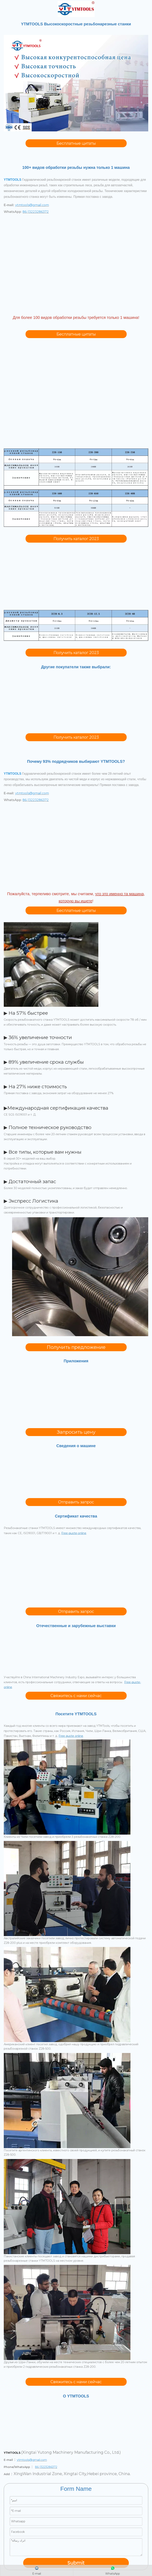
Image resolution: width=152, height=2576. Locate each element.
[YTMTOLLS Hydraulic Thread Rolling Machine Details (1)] (51, 964)
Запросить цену (76, 1432)
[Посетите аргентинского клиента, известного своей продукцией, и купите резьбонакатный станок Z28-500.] (67, 2100)
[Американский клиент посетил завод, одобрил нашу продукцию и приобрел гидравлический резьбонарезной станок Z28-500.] (67, 1994)
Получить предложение (76, 1347)
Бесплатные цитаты (76, 143)
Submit (76, 2563)
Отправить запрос (76, 1502)
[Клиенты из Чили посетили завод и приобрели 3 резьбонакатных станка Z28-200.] (67, 1787)
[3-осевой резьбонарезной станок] (76, 625)
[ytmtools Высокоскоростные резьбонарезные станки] (76, 83)
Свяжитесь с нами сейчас (76, 1695)
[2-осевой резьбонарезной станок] (76, 487)
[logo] (76, 9)
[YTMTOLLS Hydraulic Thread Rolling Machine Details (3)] (80, 1276)
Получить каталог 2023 (76, 538)
